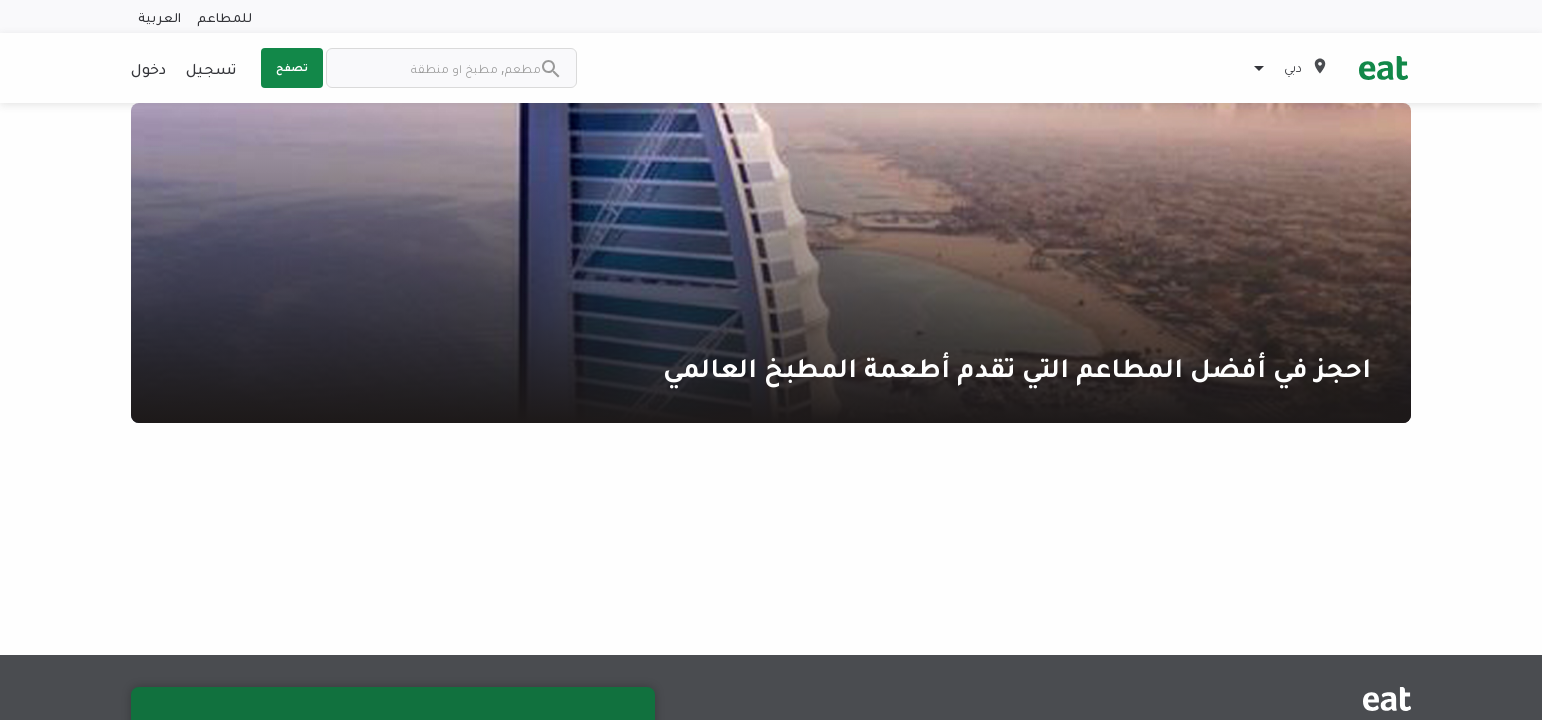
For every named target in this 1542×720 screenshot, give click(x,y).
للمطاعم (224, 16)
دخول (148, 68)
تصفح (292, 67)
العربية (159, 16)
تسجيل (211, 68)
